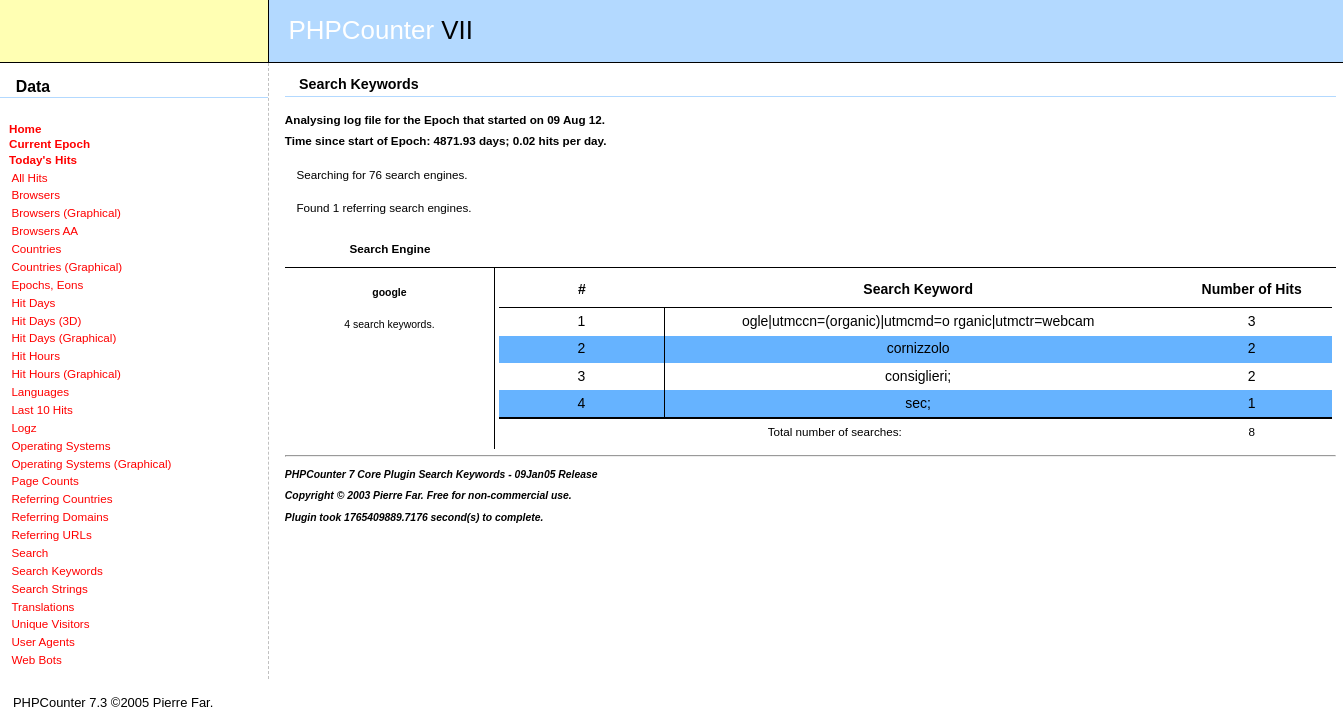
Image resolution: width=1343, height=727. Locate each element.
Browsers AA (44, 230)
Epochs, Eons (47, 284)
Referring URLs (51, 534)
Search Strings (49, 588)
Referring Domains (59, 516)
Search (29, 552)
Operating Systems (60, 445)
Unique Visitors (50, 623)
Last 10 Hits (42, 409)
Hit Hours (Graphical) (65, 373)
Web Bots (36, 659)
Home (25, 128)
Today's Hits (43, 159)
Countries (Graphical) (66, 266)
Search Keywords (56, 570)
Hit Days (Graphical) (63, 337)
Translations (42, 606)
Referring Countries (61, 498)
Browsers (35, 194)
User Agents (43, 641)
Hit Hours (35, 355)
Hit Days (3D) (46, 320)
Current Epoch (49, 143)
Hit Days (33, 302)
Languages (40, 391)
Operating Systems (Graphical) (91, 463)
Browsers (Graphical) (65, 212)
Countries (36, 248)
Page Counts (44, 480)
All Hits (29, 177)
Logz (23, 427)
